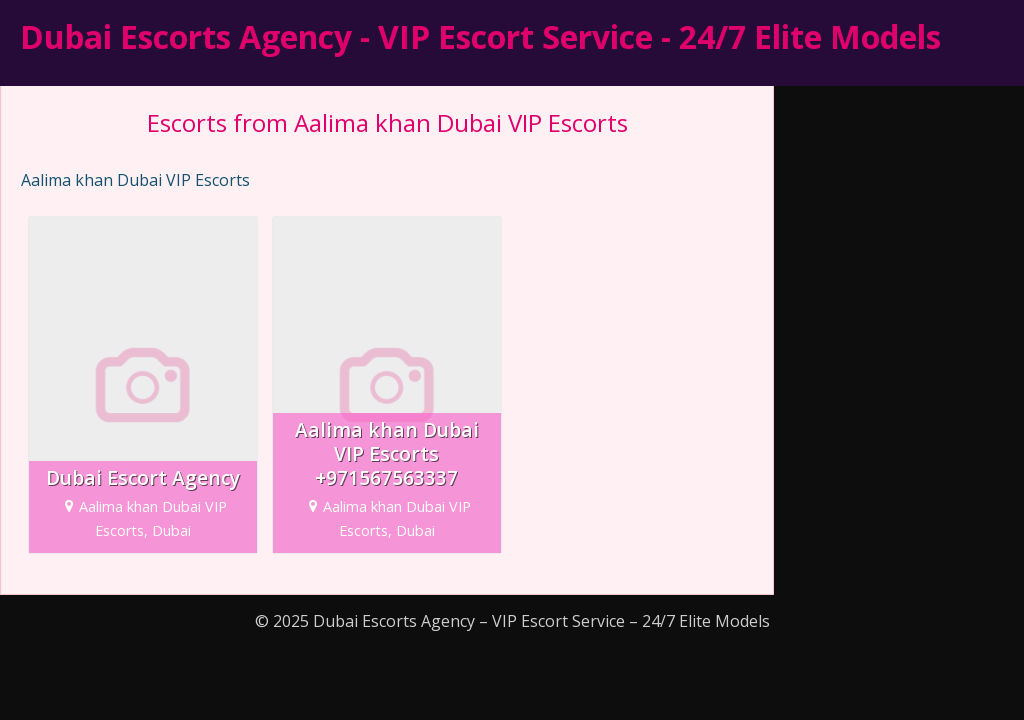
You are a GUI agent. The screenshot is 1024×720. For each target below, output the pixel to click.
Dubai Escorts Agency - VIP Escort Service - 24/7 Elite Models (480, 36)
